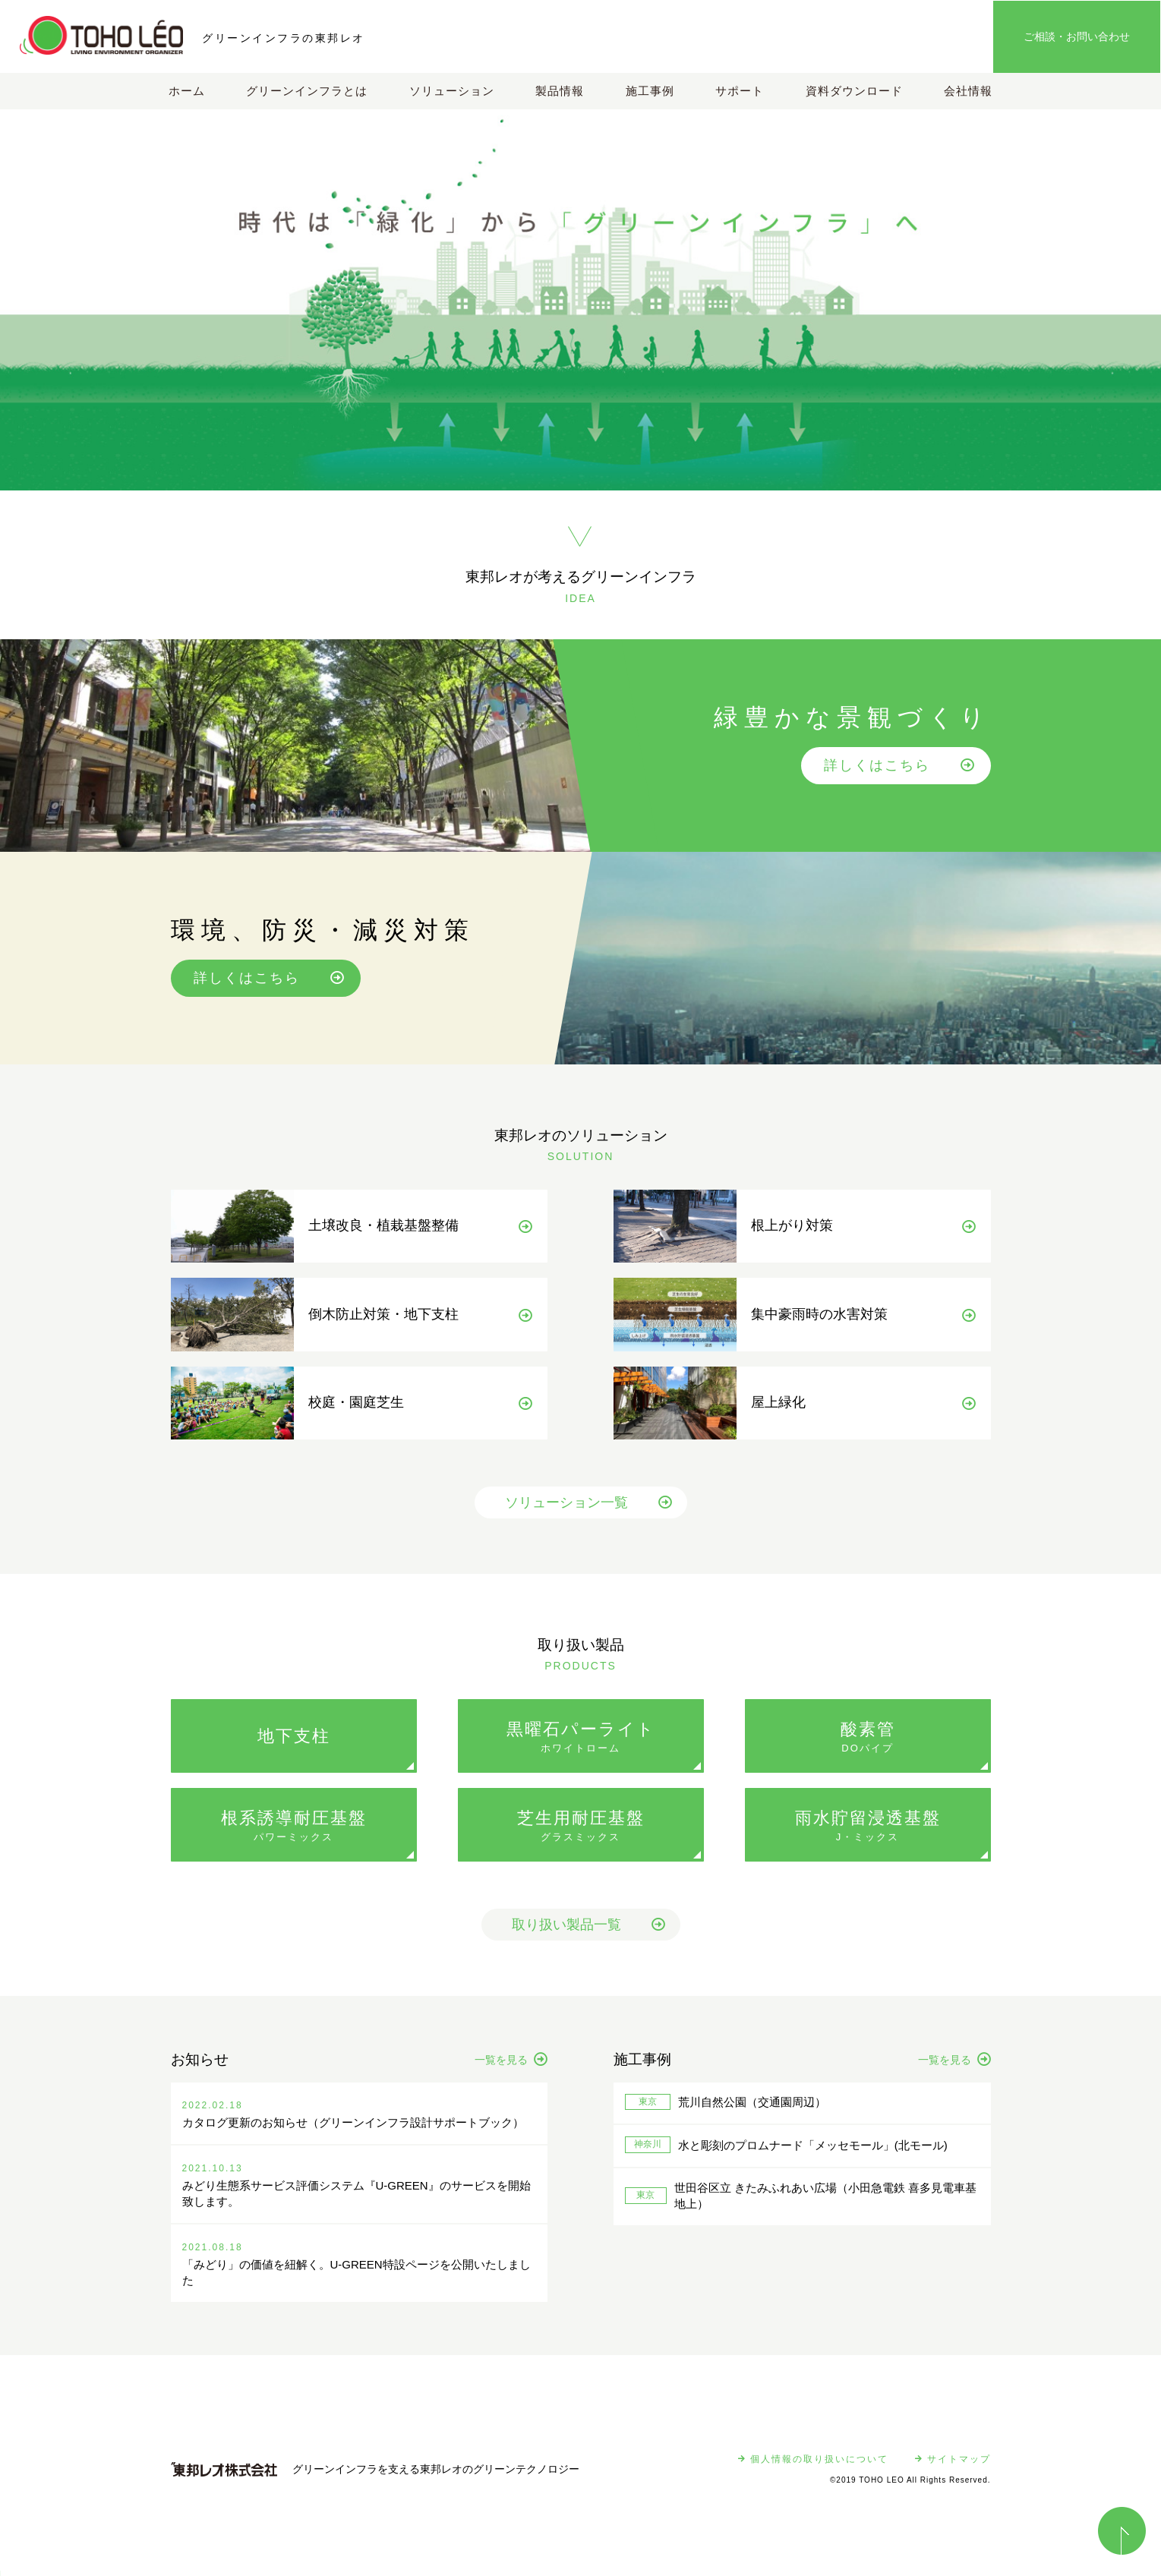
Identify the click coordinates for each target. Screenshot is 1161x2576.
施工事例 (650, 90)
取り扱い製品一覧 (588, 1933)
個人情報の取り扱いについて (813, 2467)
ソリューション (451, 90)
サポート (739, 90)
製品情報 (559, 90)
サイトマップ (953, 2467)
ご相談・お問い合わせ (1077, 36)
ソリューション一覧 (588, 1510)
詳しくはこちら (900, 765)
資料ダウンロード (854, 90)
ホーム (187, 90)
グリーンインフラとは (307, 90)
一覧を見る (511, 2068)
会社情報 (968, 90)
